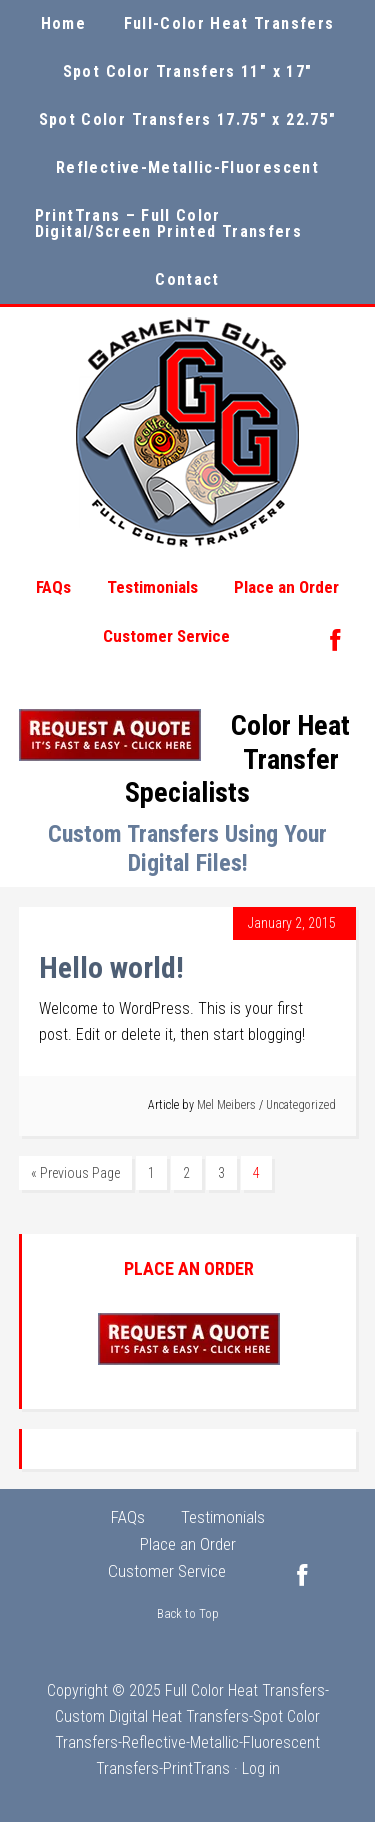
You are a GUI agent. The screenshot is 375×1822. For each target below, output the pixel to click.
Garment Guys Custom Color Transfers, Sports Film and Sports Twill (188, 432)
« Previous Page (75, 1173)
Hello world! (111, 967)
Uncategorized (301, 1105)
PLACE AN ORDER (189, 1268)
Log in (261, 1768)
